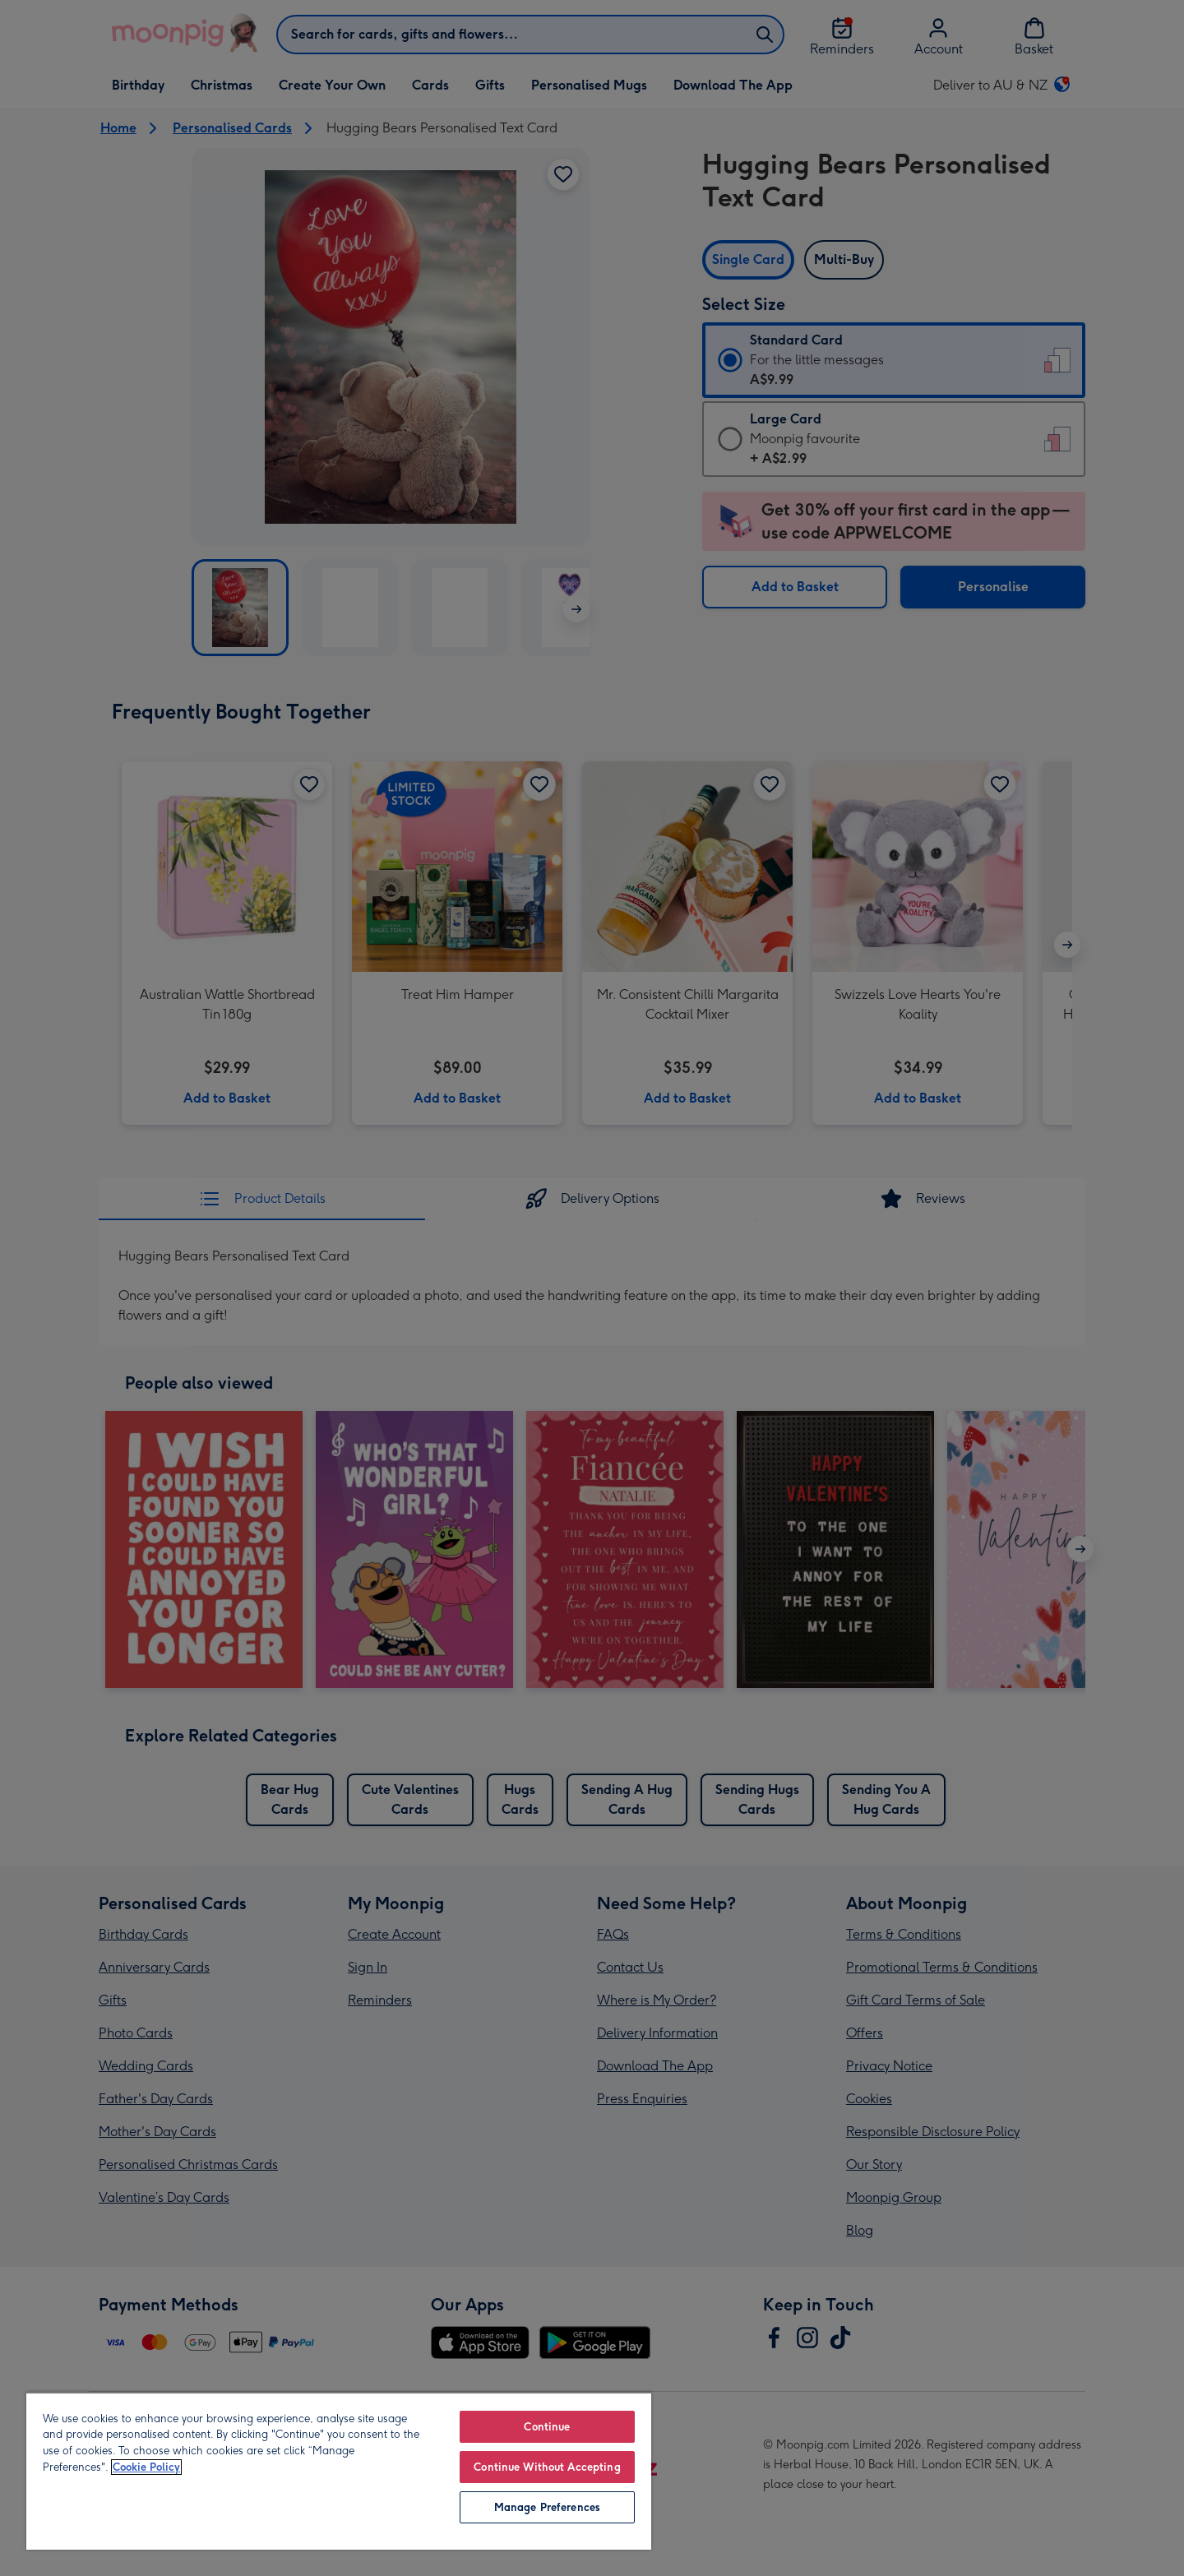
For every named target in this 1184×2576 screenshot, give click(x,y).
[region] (338, 2471)
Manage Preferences (547, 2507)
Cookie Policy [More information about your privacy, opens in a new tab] (146, 2467)
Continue (547, 2427)
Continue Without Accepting (547, 2467)
